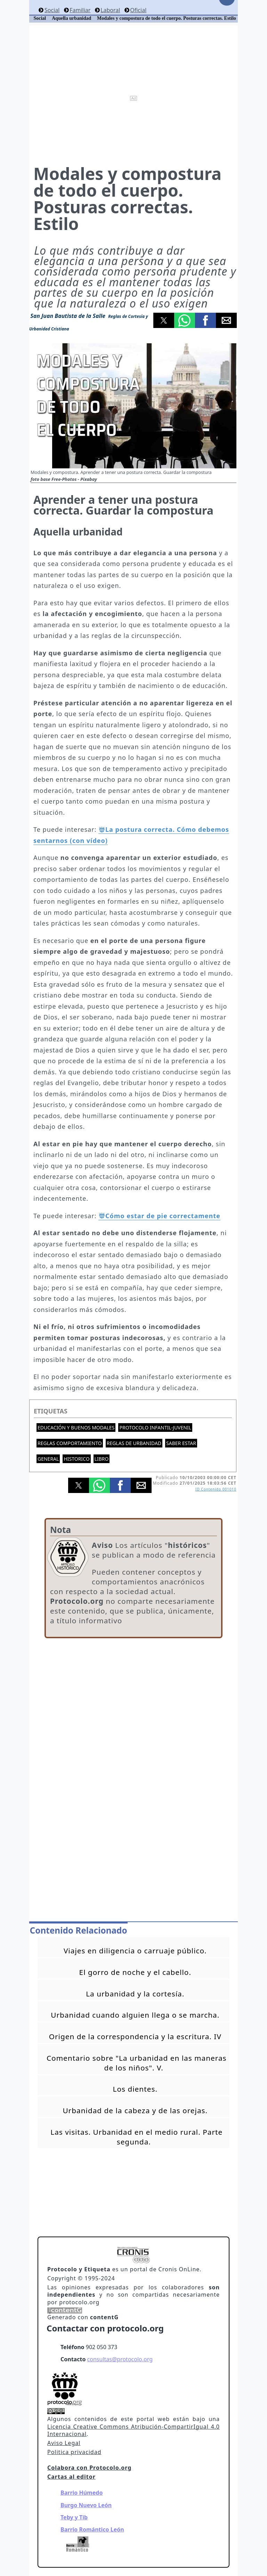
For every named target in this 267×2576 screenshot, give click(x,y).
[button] (163, 320)
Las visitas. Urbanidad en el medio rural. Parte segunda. (136, 2137)
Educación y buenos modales (76, 1427)
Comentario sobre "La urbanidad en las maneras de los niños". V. (137, 2063)
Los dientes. (135, 2089)
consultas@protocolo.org (120, 2359)
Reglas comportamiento (70, 1443)
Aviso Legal (63, 2443)
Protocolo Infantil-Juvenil (155, 1427)
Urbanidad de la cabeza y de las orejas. (135, 2110)
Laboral (110, 10)
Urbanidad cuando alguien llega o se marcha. (135, 2015)
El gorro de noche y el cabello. (135, 1972)
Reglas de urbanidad (134, 1443)
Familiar (80, 10)
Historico (76, 1458)
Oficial (138, 10)
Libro (102, 1458)
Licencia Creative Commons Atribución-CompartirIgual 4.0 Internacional (133, 2430)
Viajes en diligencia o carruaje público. (135, 1950)
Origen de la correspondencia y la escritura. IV (135, 2036)
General (48, 1458)
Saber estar (181, 1443)
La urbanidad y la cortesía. (135, 1994)
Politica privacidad (74, 2452)
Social (51, 10)
